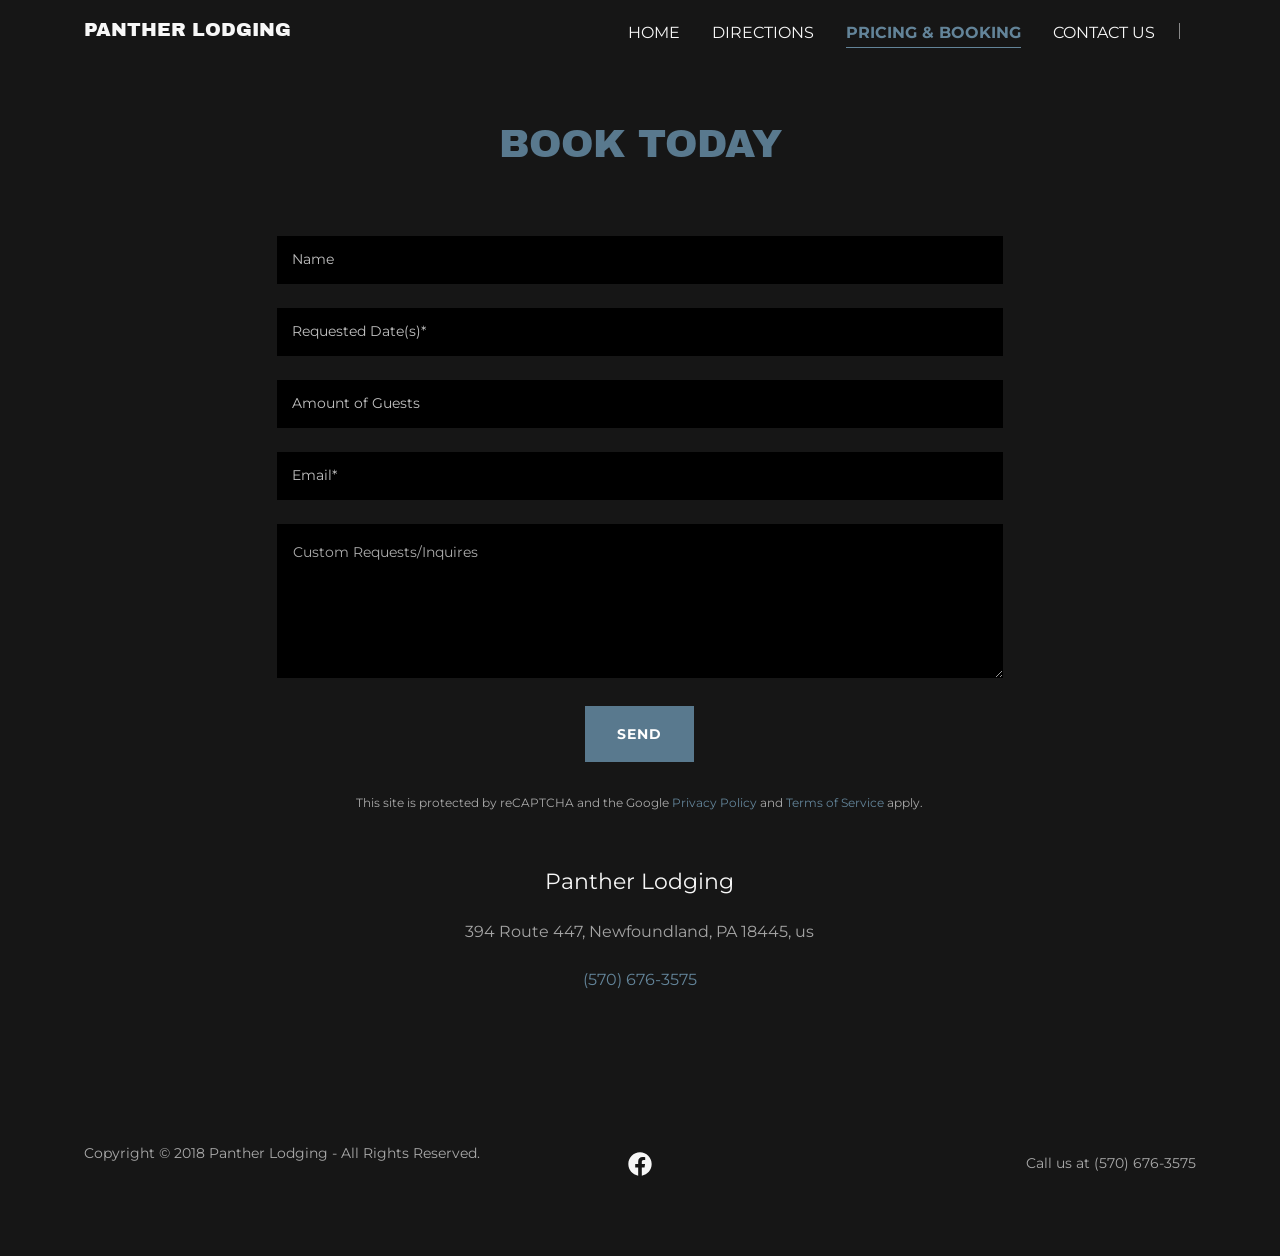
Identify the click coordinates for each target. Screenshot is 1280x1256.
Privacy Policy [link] (714, 802)
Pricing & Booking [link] (933, 32)
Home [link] (654, 32)
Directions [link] (763, 32)
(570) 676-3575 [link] (640, 979)
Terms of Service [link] (835, 802)
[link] (187, 30)
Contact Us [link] (1104, 32)
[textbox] (639, 260)
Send (639, 734)
